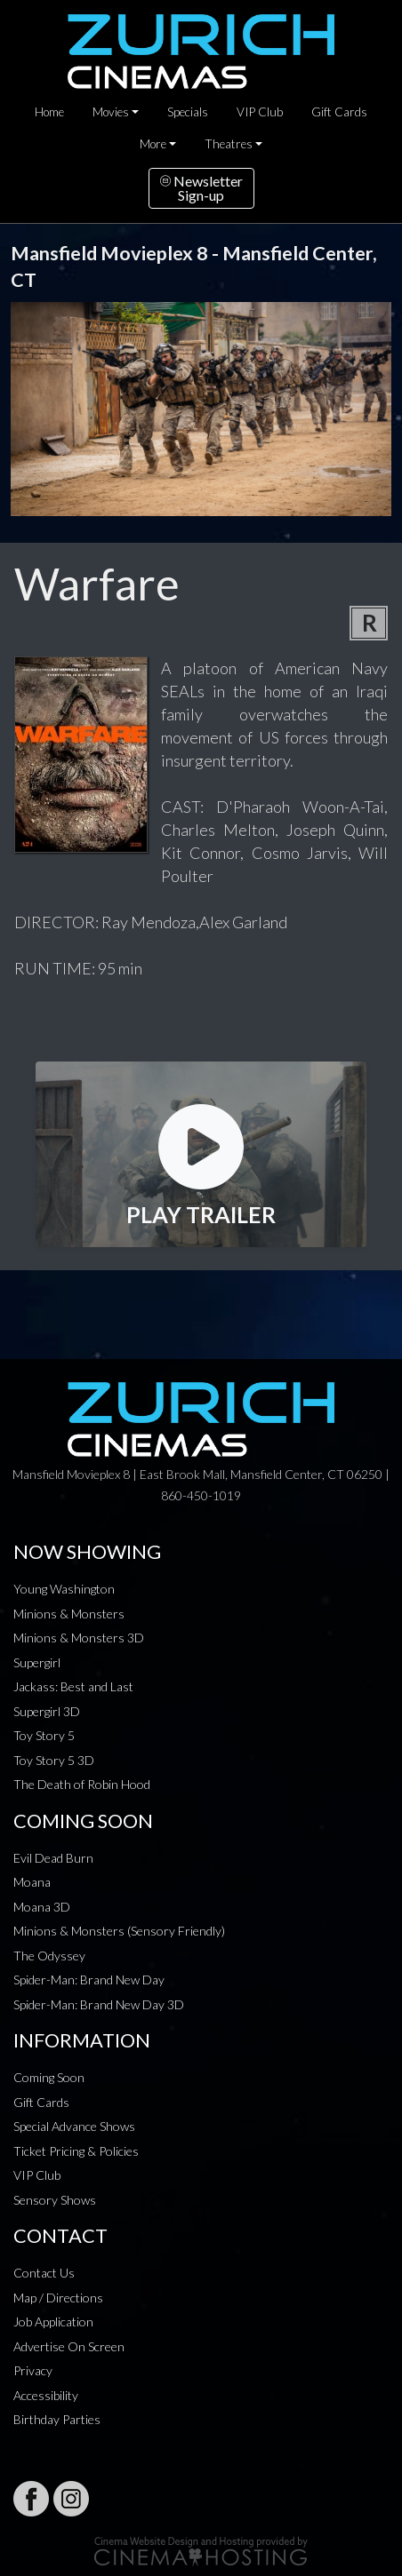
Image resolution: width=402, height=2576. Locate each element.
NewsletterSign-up (201, 187)
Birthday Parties (56, 2419)
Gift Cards (339, 112)
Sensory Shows (54, 2199)
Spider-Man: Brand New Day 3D (98, 2004)
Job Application (53, 2321)
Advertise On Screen (69, 2346)
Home (49, 112)
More (153, 144)
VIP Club (260, 112)
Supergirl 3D (46, 1711)
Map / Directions (58, 2297)
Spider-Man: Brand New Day (89, 1979)
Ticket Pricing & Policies (76, 2151)
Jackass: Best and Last (73, 1686)
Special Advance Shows (74, 2126)
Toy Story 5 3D (53, 1760)
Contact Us (44, 2272)
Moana (32, 1881)
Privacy (32, 2370)
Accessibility (45, 2395)
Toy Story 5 (44, 1735)
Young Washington (64, 1588)
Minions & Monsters (69, 1613)
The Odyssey (49, 1955)
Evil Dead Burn (53, 1857)
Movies (110, 112)
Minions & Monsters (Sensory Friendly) (119, 1930)
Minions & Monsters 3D (78, 1637)
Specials (187, 112)
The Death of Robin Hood (81, 1784)
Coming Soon (48, 2077)
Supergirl (36, 1662)
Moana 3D (41, 1906)
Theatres (229, 144)
